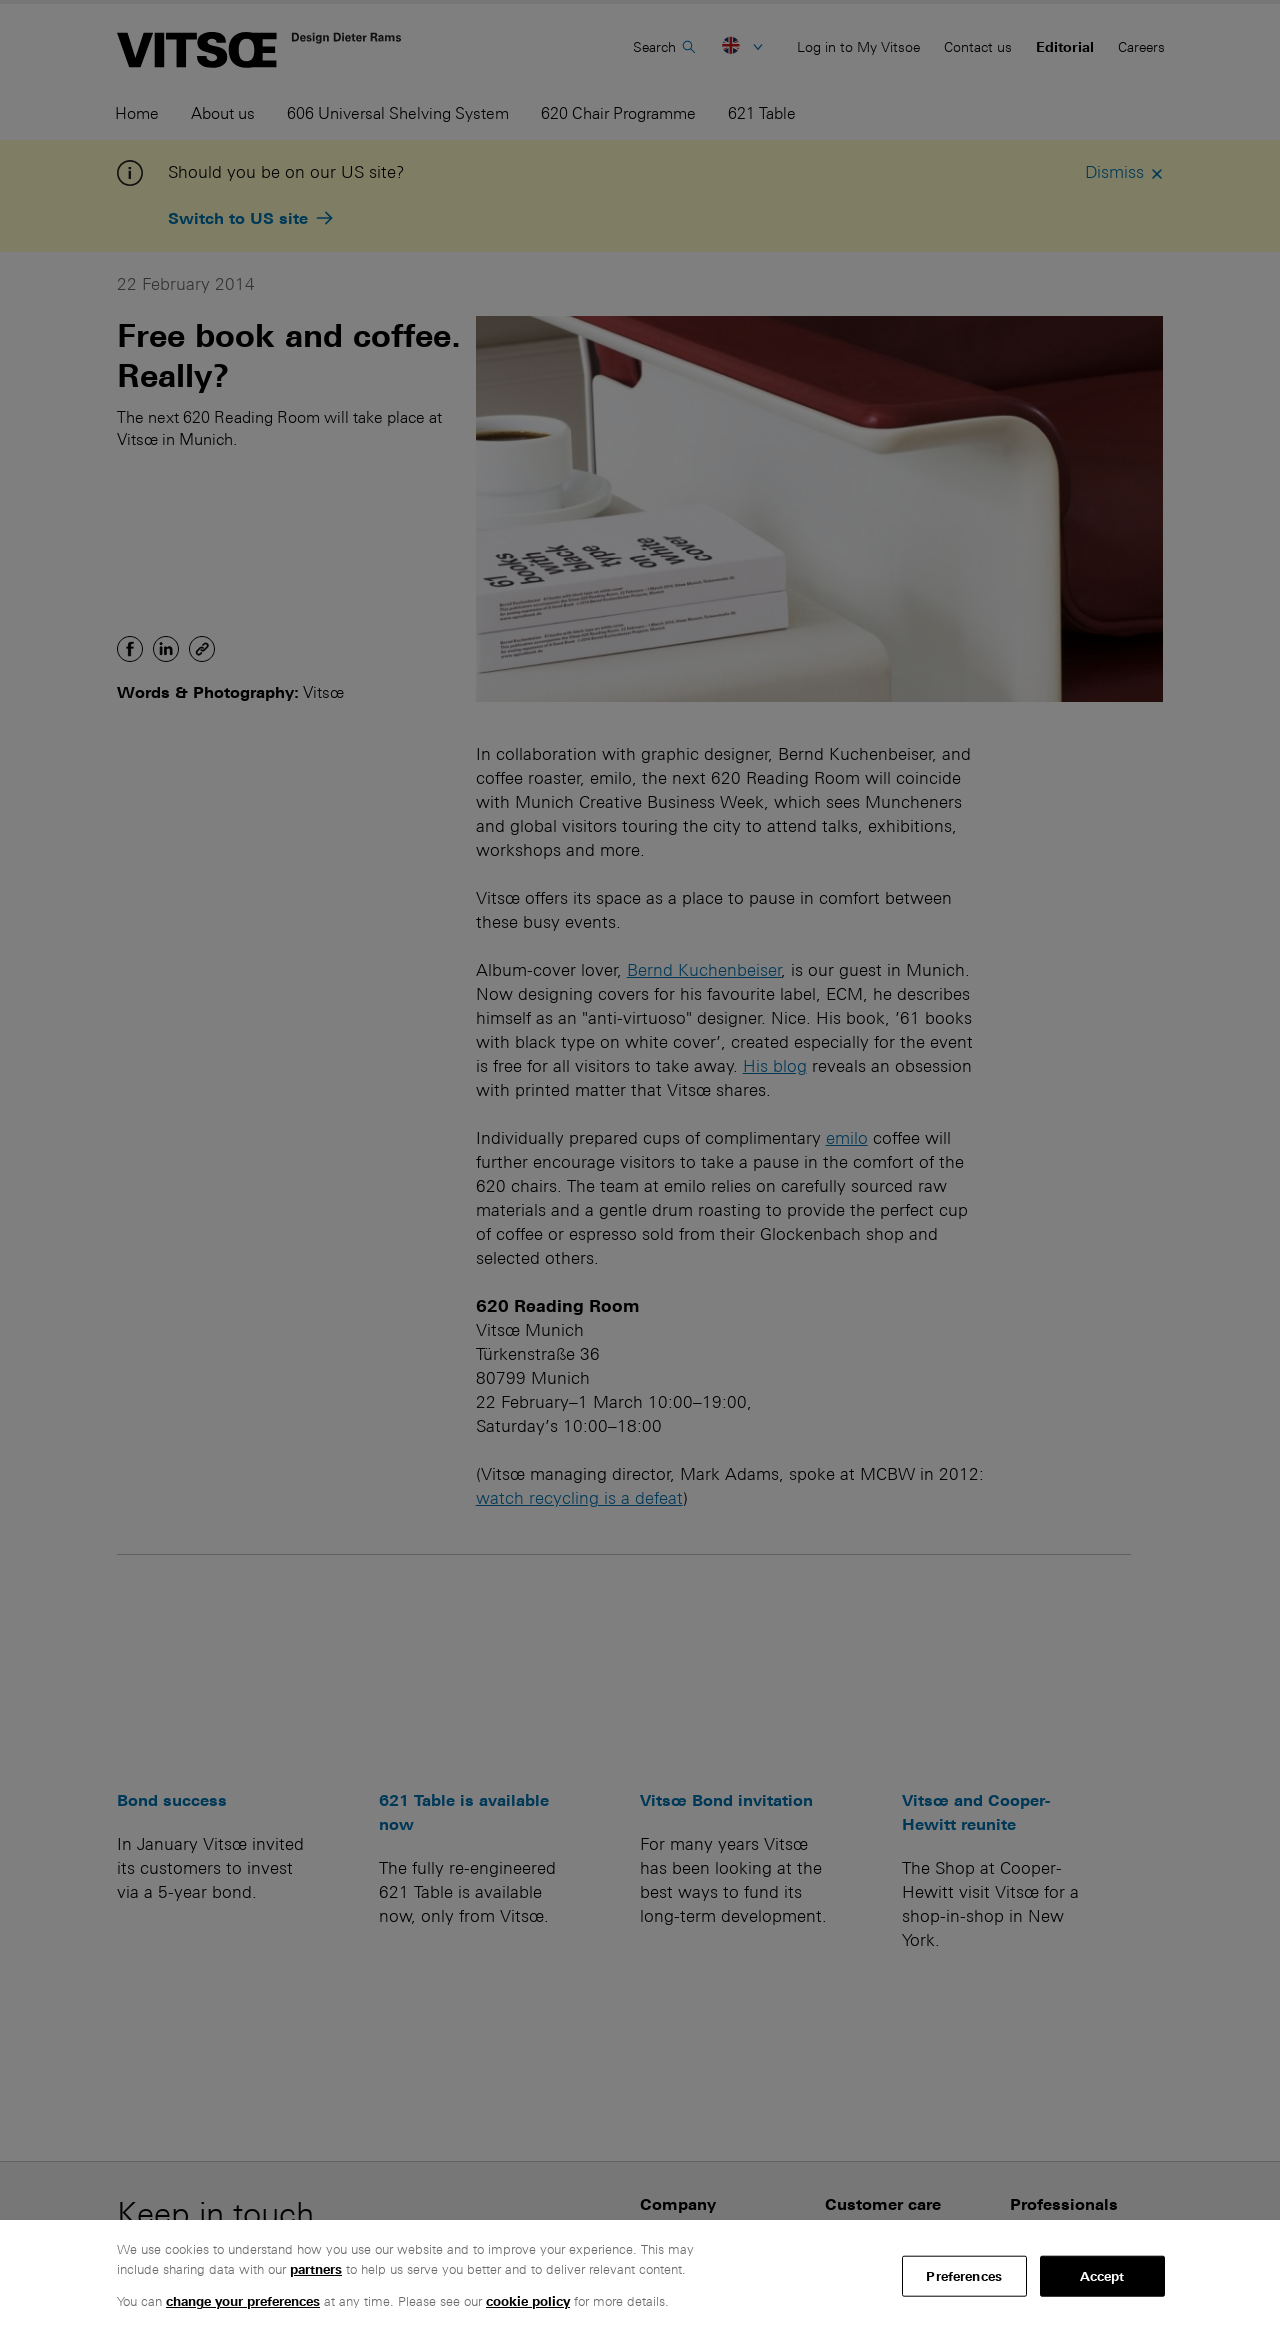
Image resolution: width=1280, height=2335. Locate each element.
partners (316, 2269)
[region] (640, 2277)
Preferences (963, 2275)
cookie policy (528, 2301)
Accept (1102, 2275)
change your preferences (243, 2301)
